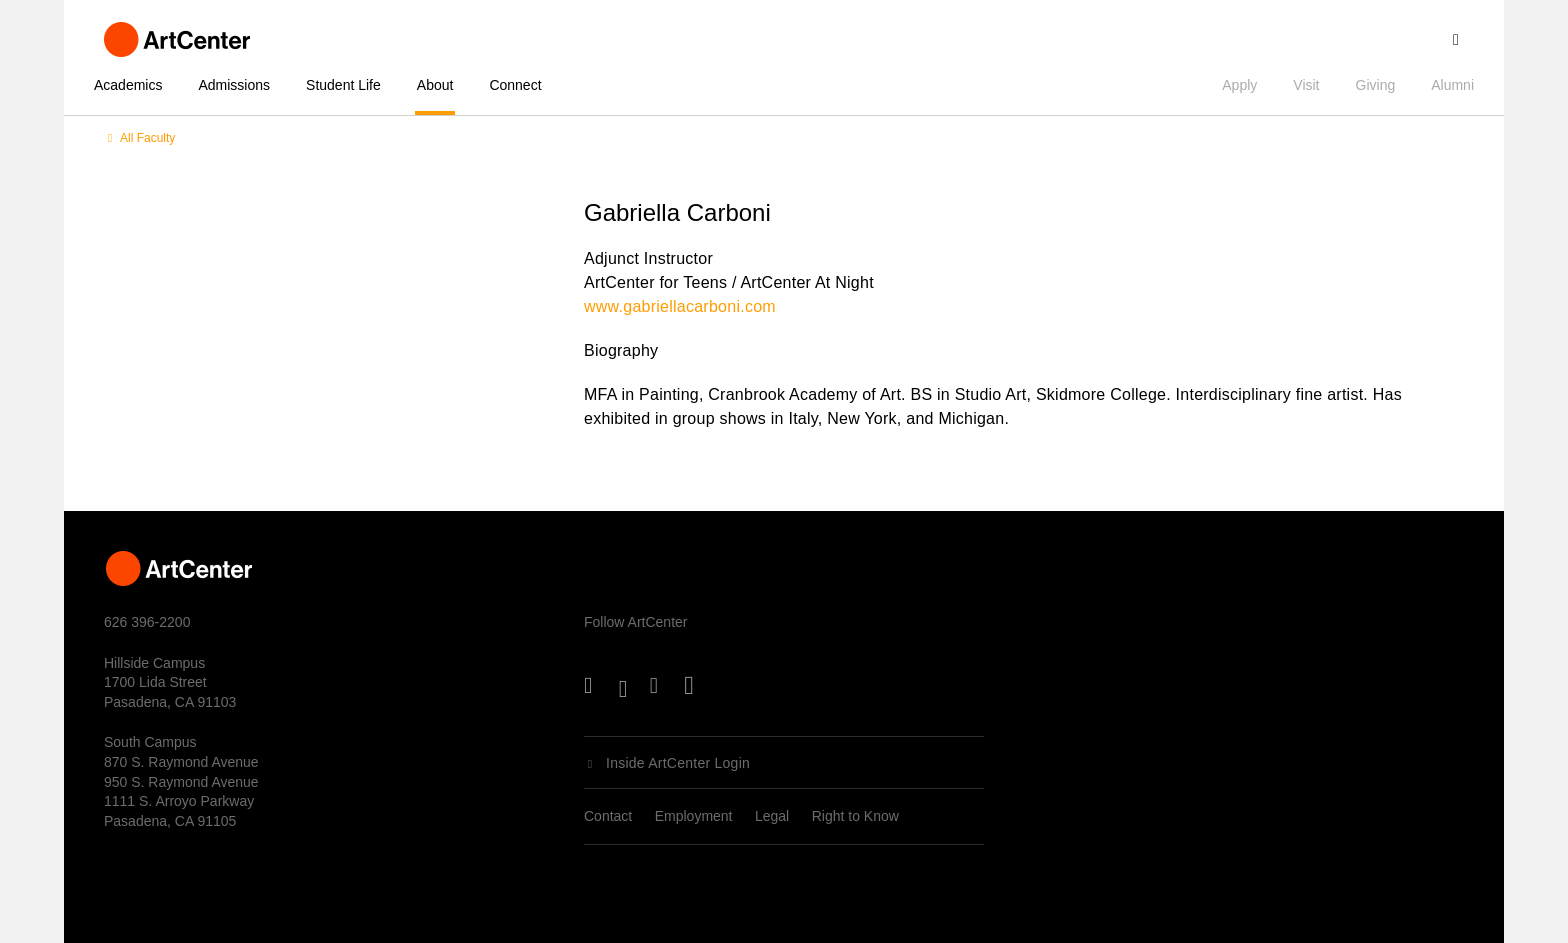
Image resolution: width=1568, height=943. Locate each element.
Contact (608, 816)
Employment (694, 816)
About (435, 85)
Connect (515, 85)
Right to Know (855, 816)
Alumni (1452, 85)
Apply (1239, 85)
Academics (128, 85)
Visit (1306, 85)
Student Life (343, 85)
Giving (1376, 85)
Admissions (234, 85)
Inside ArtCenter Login (678, 763)
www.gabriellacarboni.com (680, 306)
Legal (772, 816)
